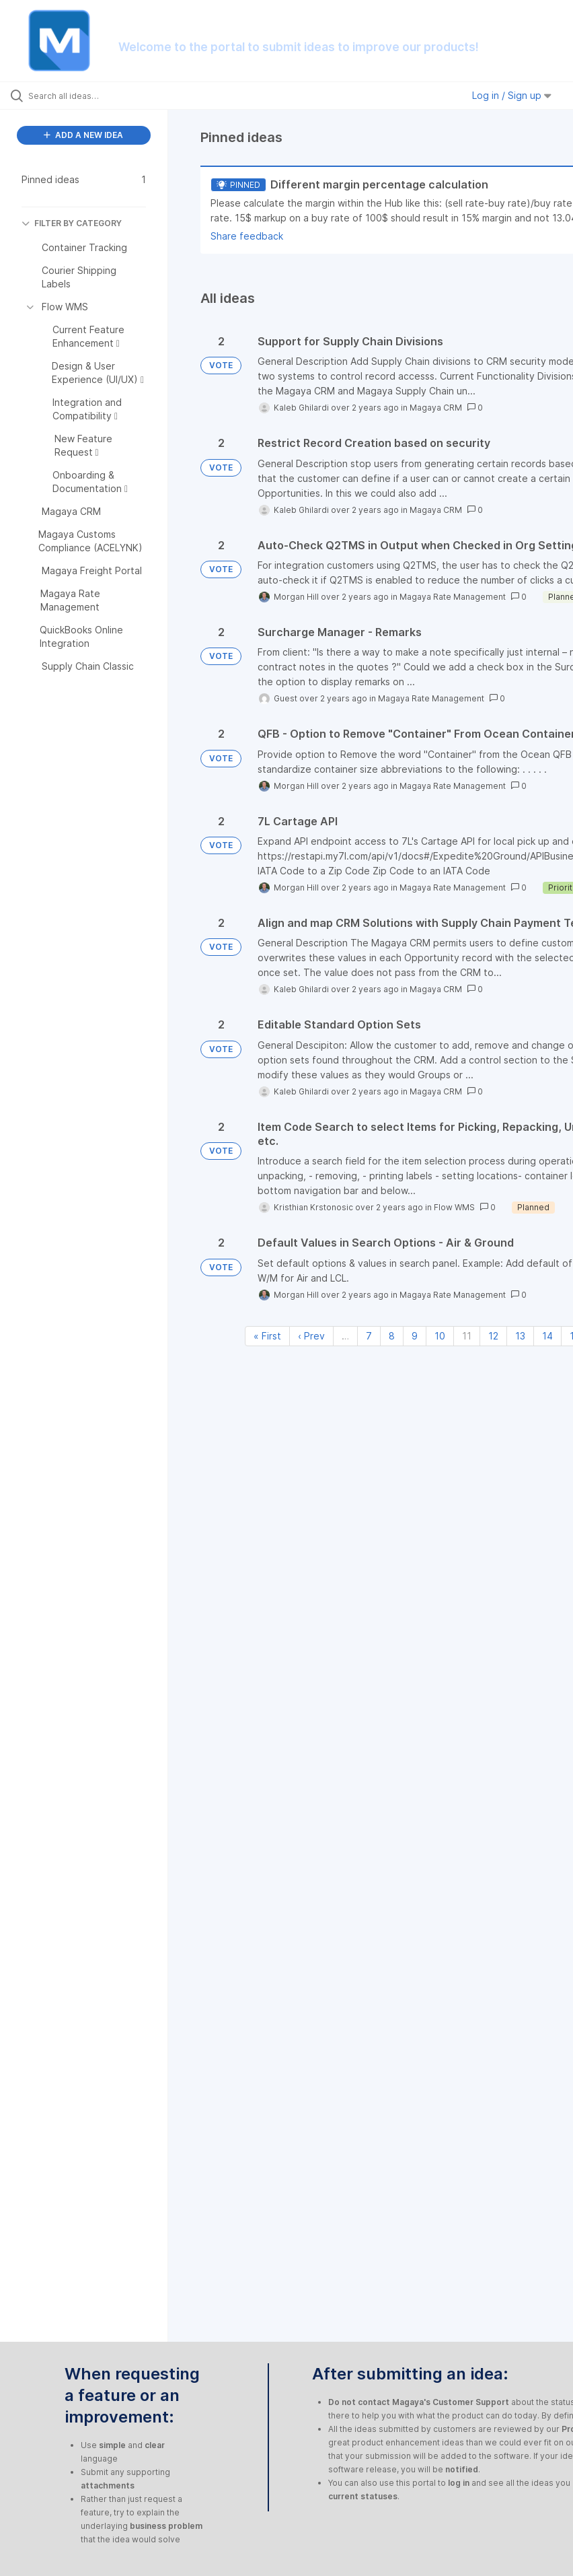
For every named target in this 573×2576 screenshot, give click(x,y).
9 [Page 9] (415, 1336)
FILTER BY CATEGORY (72, 223)
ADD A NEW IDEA (83, 135)
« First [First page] (267, 1336)
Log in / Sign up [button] (511, 95)
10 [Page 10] (439, 1336)
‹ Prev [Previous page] (311, 1336)
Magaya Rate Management (452, 597)
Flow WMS (454, 1207)
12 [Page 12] (493, 1336)
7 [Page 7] (369, 1336)
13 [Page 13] (520, 1336)
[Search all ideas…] (91, 96)
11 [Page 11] (466, 1336)
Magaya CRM (436, 408)
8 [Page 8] (392, 1336)
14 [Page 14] (547, 1336)
